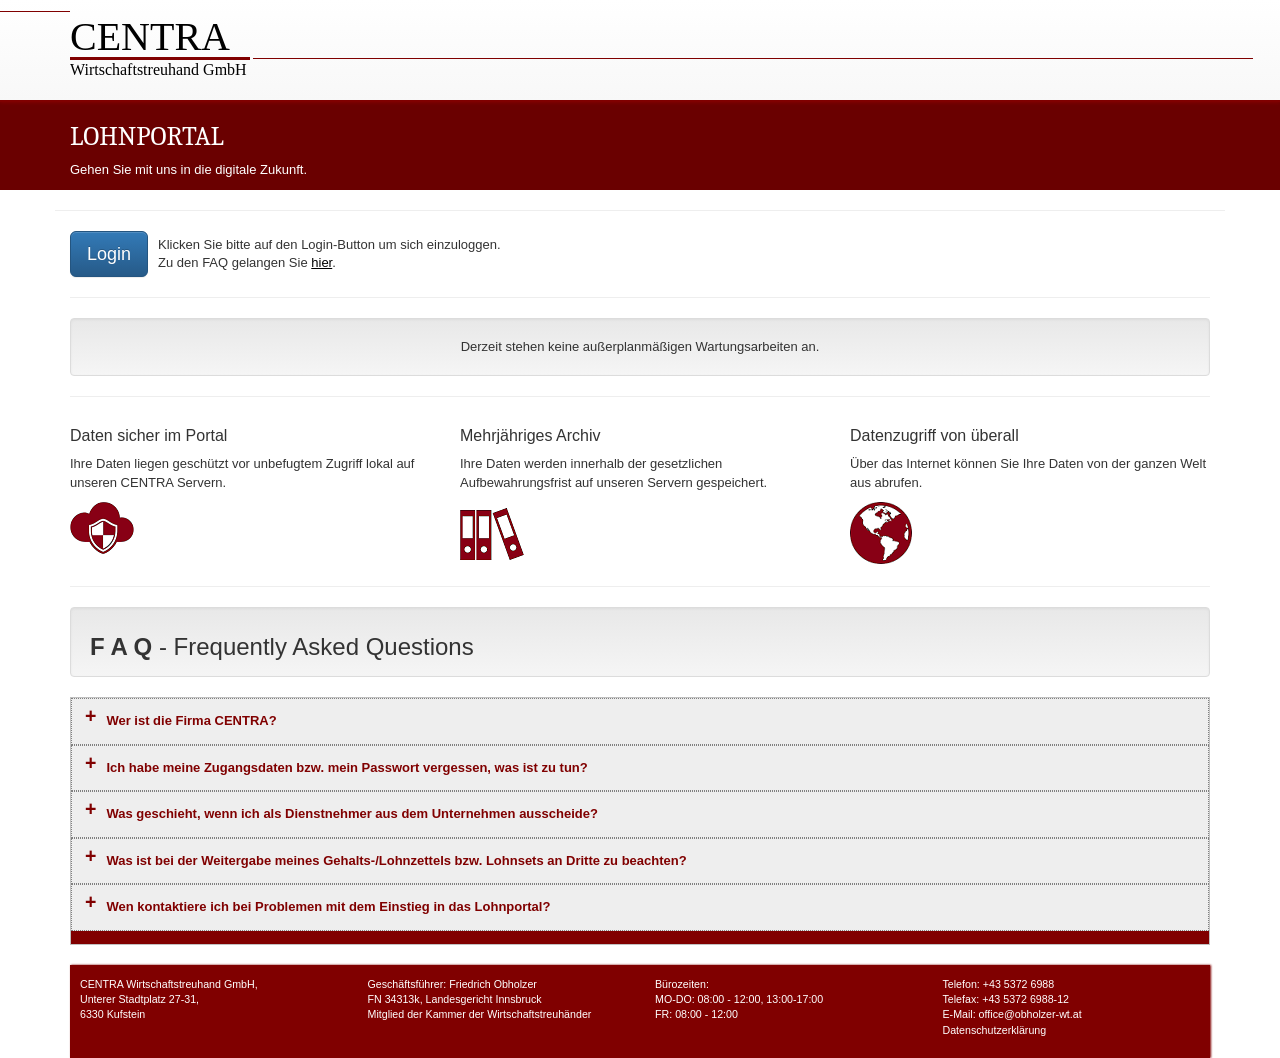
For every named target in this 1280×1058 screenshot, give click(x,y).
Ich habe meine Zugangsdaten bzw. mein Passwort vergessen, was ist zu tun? (346, 767)
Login (109, 254)
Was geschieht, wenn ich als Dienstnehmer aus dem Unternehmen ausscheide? (352, 813)
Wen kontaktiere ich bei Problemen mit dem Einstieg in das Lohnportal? (328, 906)
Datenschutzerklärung (995, 1030)
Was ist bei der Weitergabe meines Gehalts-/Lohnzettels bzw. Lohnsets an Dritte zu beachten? (396, 860)
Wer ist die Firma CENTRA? (191, 720)
